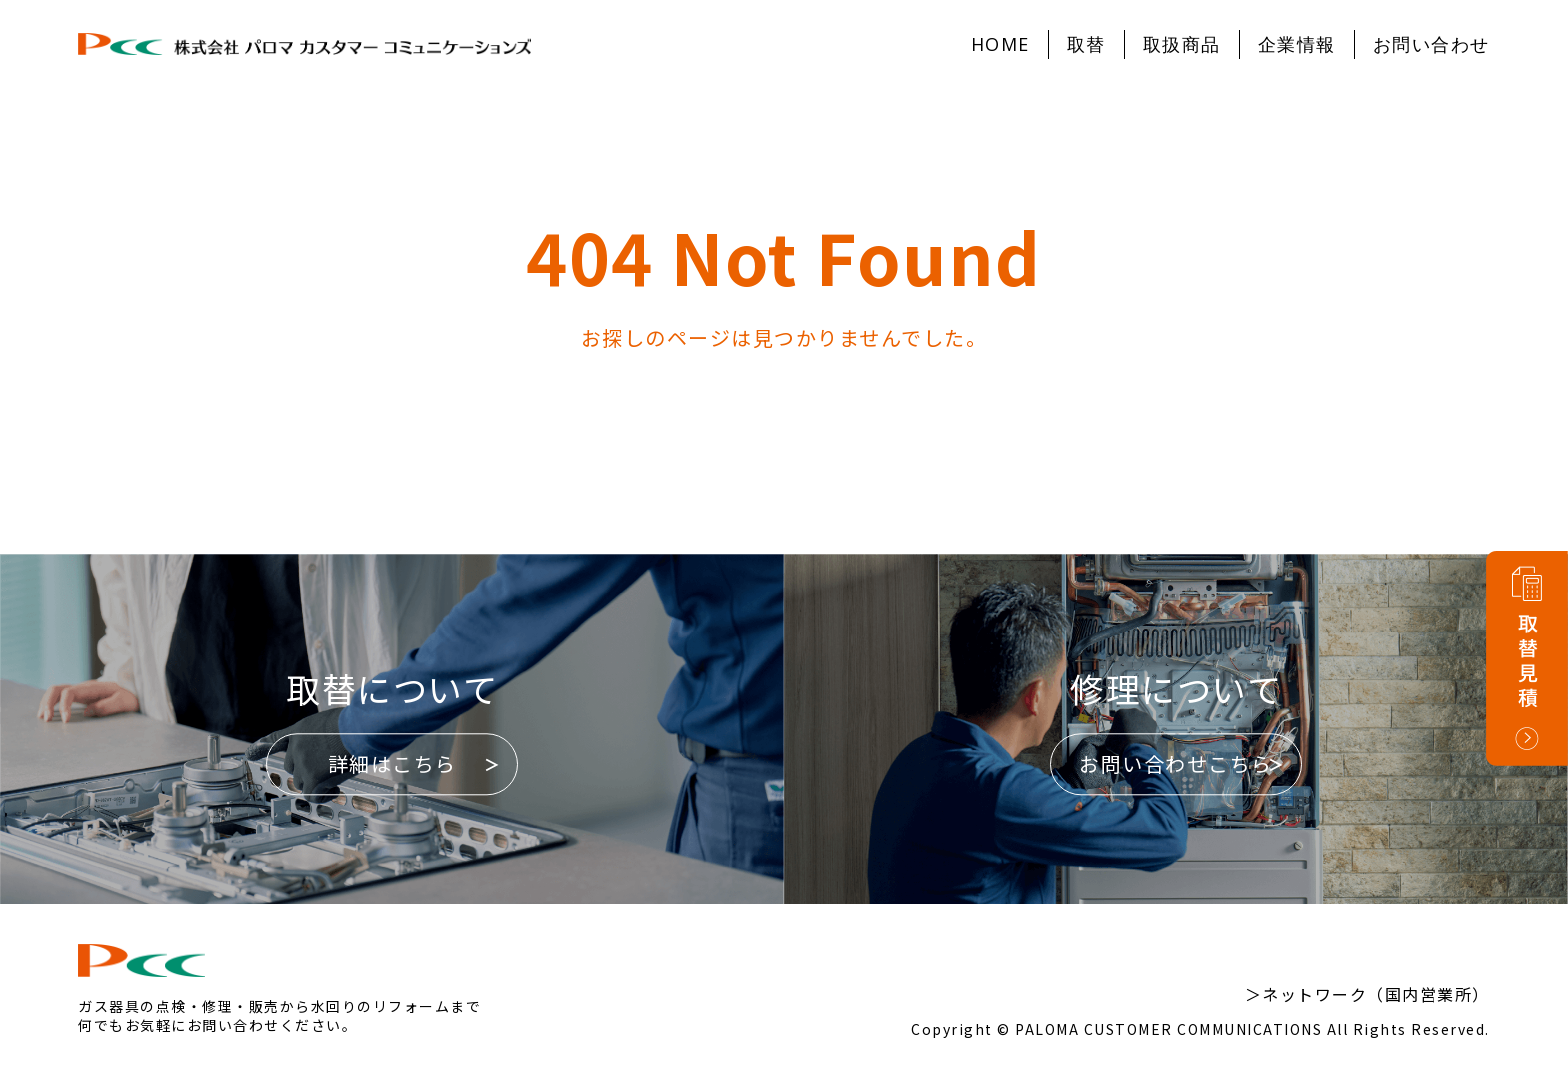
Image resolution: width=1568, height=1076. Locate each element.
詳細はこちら (392, 764)
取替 (1086, 44)
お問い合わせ (1431, 44)
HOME (1000, 44)
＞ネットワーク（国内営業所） (1367, 994)
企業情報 (1297, 44)
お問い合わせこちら (1176, 764)
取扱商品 (1182, 44)
